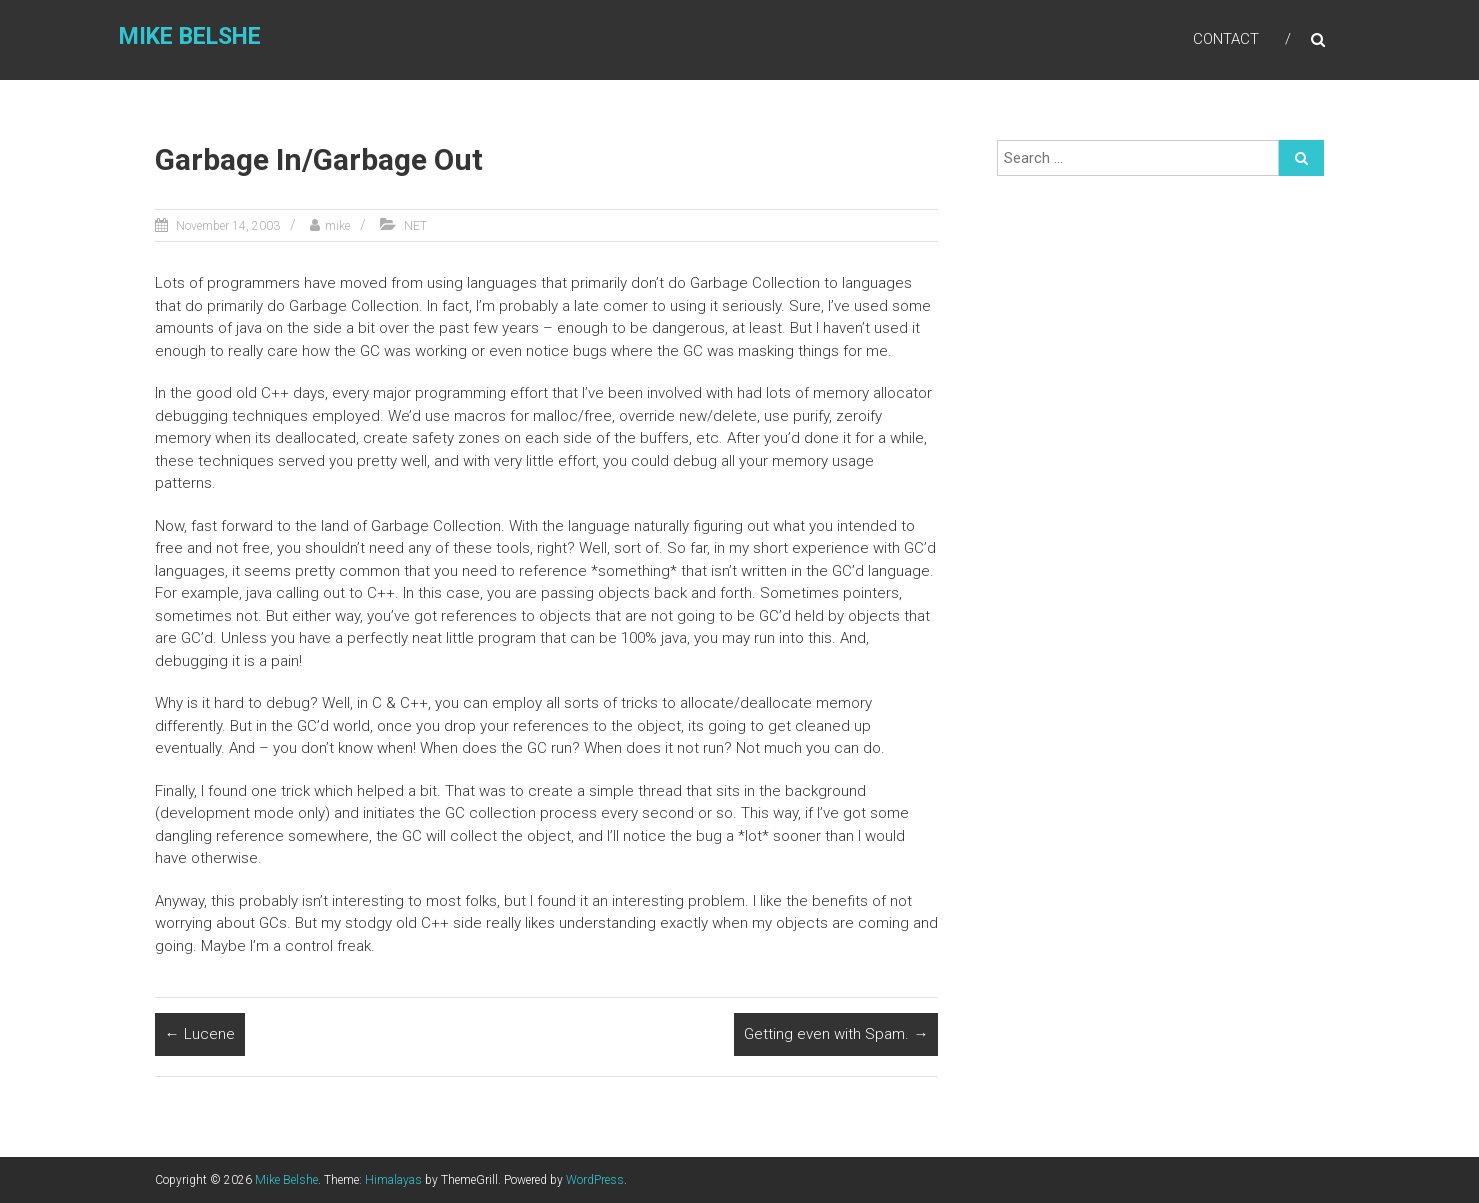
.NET (414, 226)
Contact (1226, 39)
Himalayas (393, 1180)
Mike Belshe (190, 36)
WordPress (595, 1180)
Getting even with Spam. (836, 1034)
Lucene (200, 1034)
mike (337, 226)
